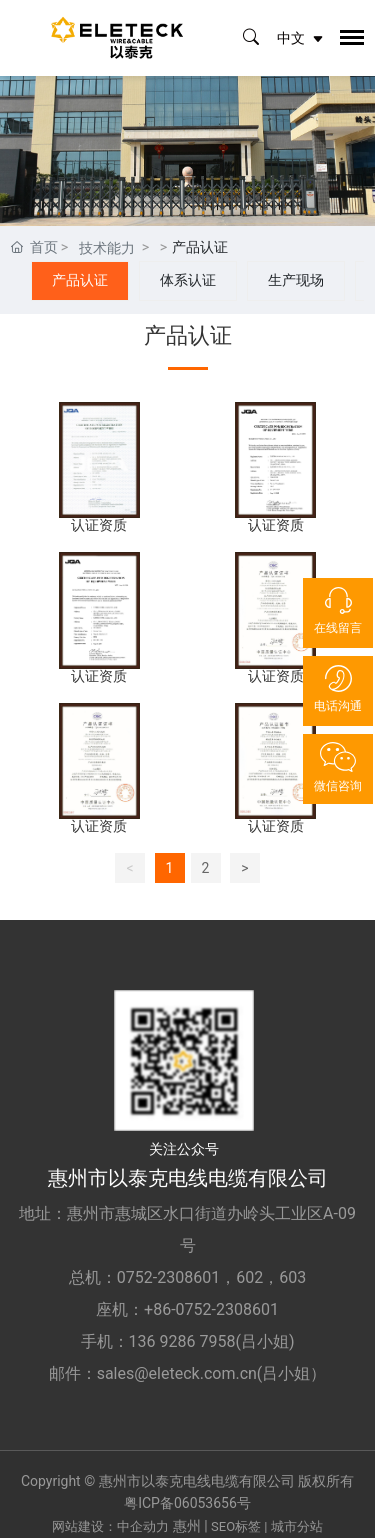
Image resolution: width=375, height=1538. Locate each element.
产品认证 (80, 280)
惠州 (187, 1526)
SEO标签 (236, 1526)
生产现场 (296, 280)
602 (249, 1277)
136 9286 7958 (182, 1341)
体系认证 (188, 280)
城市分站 (297, 1526)
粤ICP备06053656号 (187, 1503)
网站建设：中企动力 (110, 1526)
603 (292, 1277)
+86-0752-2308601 (211, 1309)
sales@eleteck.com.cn (177, 1373)
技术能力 (107, 248)
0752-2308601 (168, 1277)
